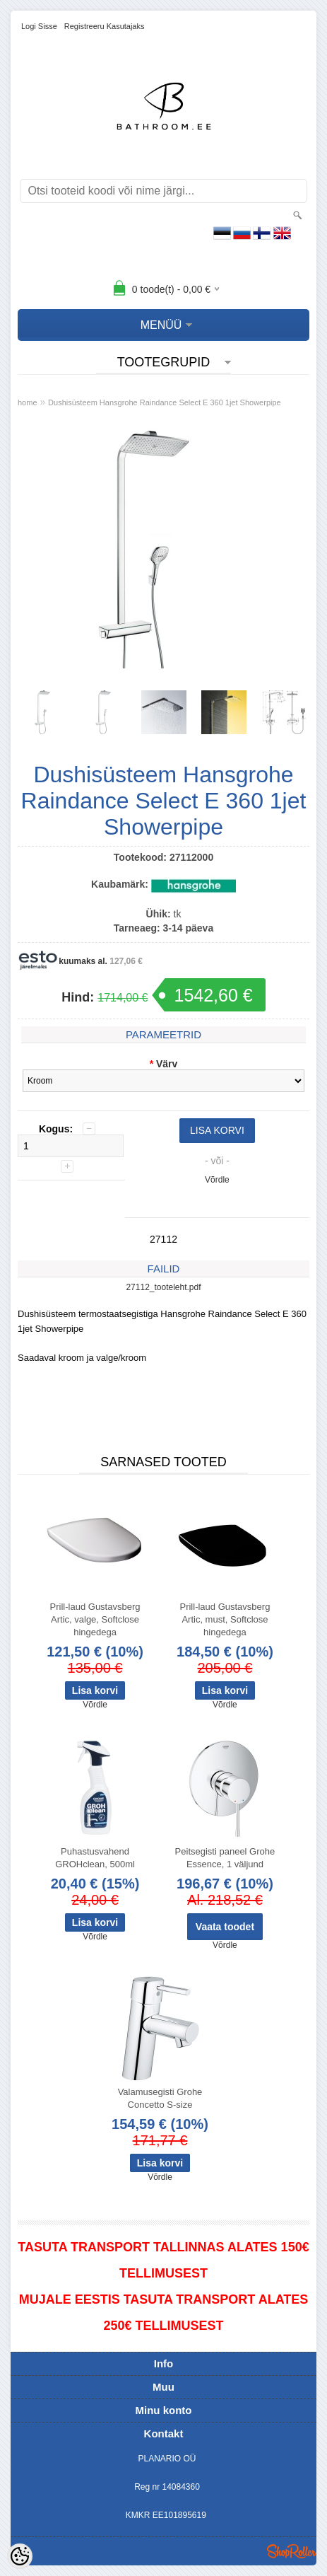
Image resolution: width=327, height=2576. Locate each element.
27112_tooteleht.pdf (163, 1287)
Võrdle (217, 1180)
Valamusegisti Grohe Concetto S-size (160, 2098)
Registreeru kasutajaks (104, 26)
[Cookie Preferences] (19, 2556)
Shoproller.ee (291, 2551)
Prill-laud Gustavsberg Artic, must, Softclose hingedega (224, 1619)
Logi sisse (39, 26)
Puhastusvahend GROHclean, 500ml (95, 1857)
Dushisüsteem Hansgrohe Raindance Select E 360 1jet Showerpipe (164, 402)
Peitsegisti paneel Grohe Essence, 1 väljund (225, 1857)
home (27, 402)
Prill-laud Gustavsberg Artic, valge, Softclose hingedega (95, 1619)
